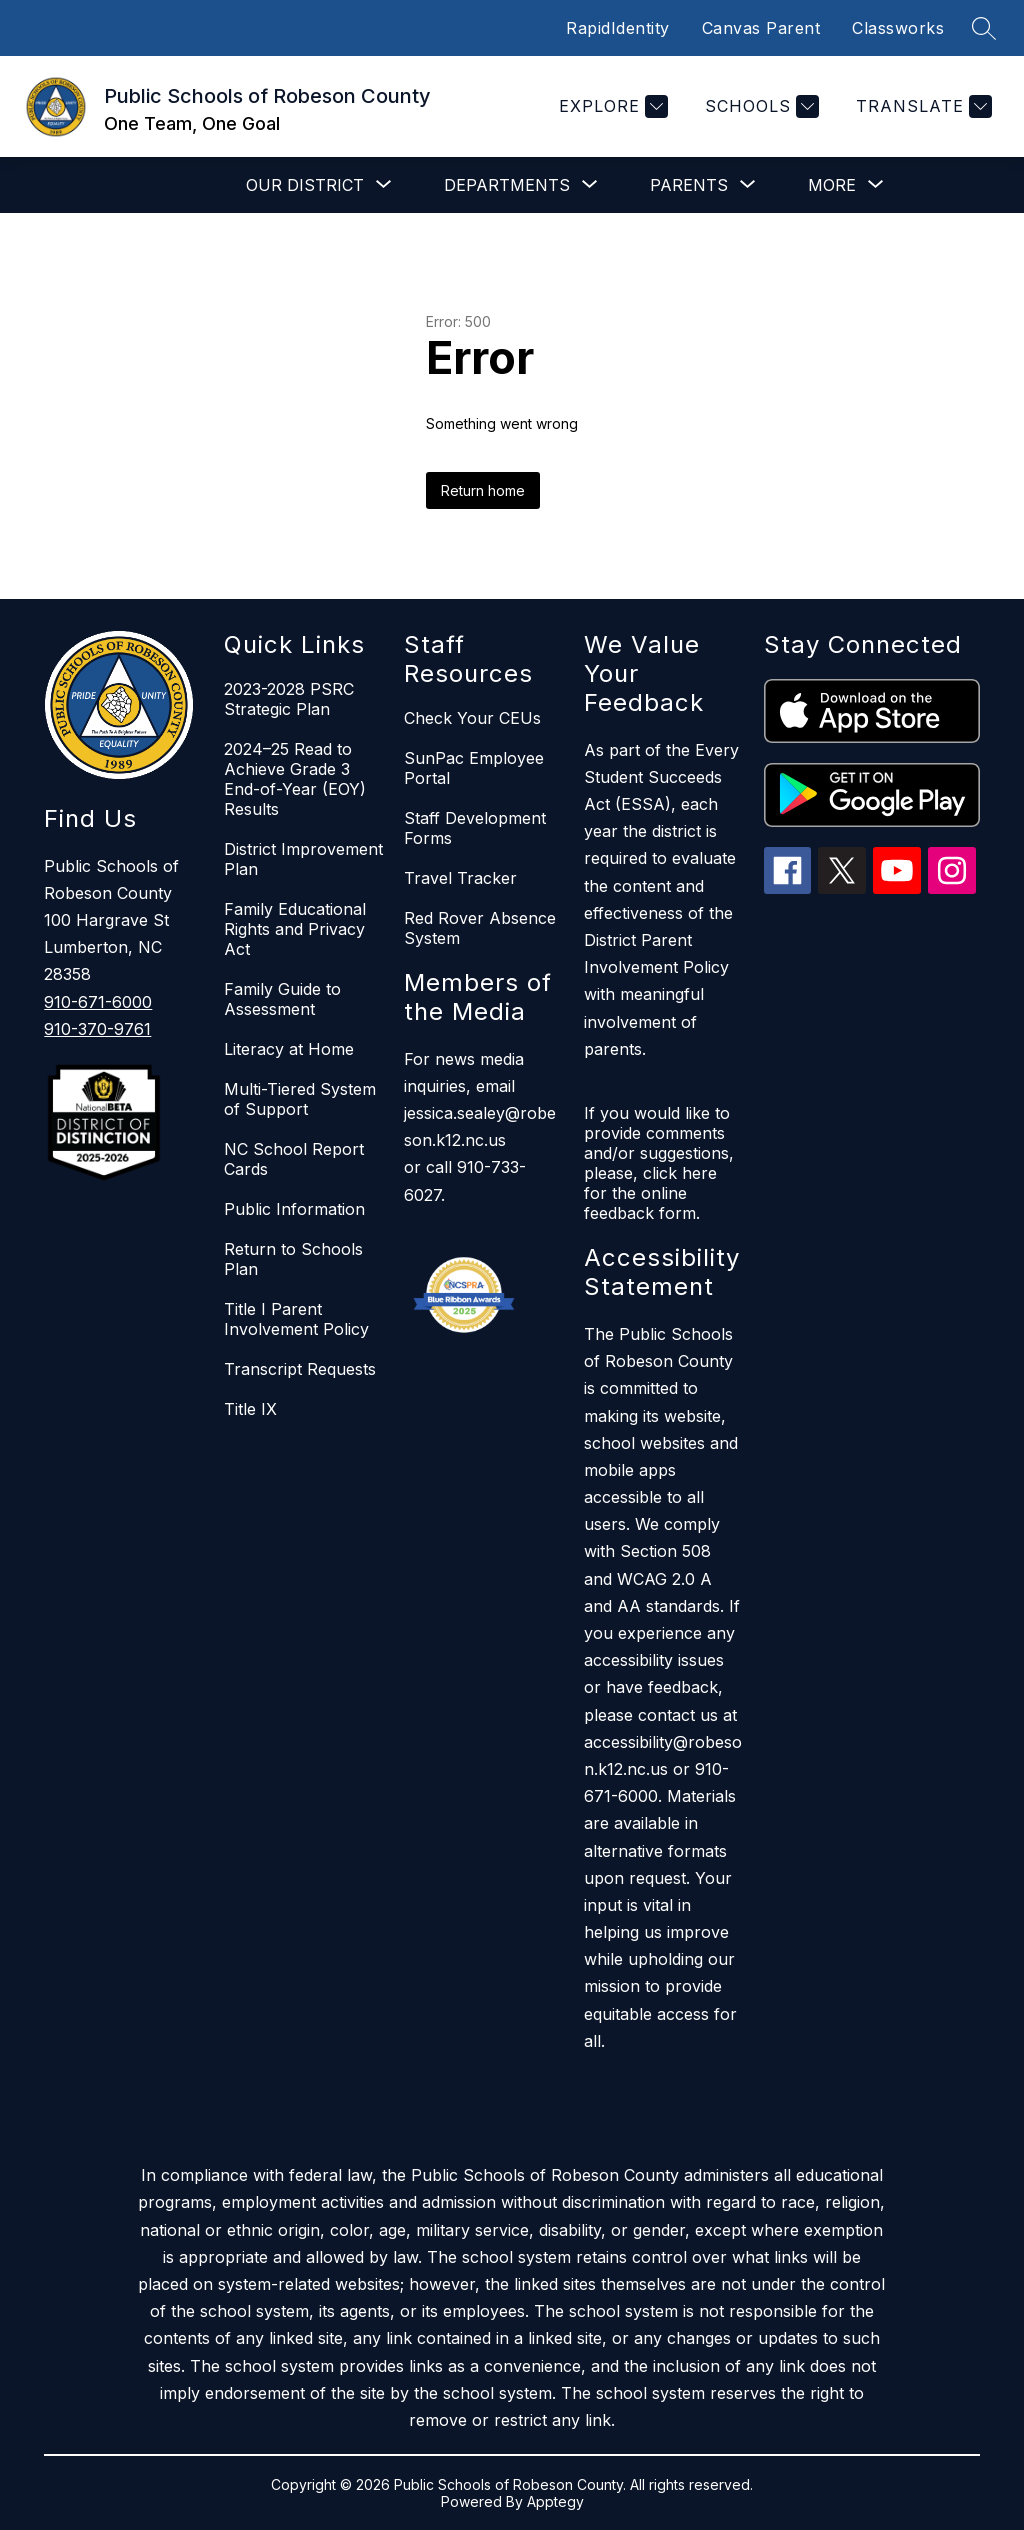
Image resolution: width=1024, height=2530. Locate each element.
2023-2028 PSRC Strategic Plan (289, 699)
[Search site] (984, 28)
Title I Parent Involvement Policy (296, 1319)
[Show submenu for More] (832, 185)
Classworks (898, 28)
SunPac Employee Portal (474, 768)
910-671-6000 (98, 1002)
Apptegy (555, 2501)
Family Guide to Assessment (282, 999)
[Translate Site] (921, 106)
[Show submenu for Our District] (305, 185)
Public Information (294, 1209)
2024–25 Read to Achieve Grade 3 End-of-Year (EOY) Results (295, 779)
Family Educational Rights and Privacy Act (295, 929)
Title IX (250, 1409)
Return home (483, 490)
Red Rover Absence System (480, 928)
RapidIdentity (618, 28)
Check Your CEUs (472, 718)
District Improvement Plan (303, 859)
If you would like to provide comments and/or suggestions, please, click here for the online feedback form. (659, 1163)
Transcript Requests (300, 1369)
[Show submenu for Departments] (507, 185)
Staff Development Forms (475, 828)
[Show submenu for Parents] (689, 185)
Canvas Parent (761, 28)
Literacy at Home (289, 1049)
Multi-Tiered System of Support (300, 1099)
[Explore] (611, 106)
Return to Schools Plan (293, 1259)
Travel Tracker (460, 878)
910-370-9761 (97, 1029)
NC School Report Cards (294, 1159)
